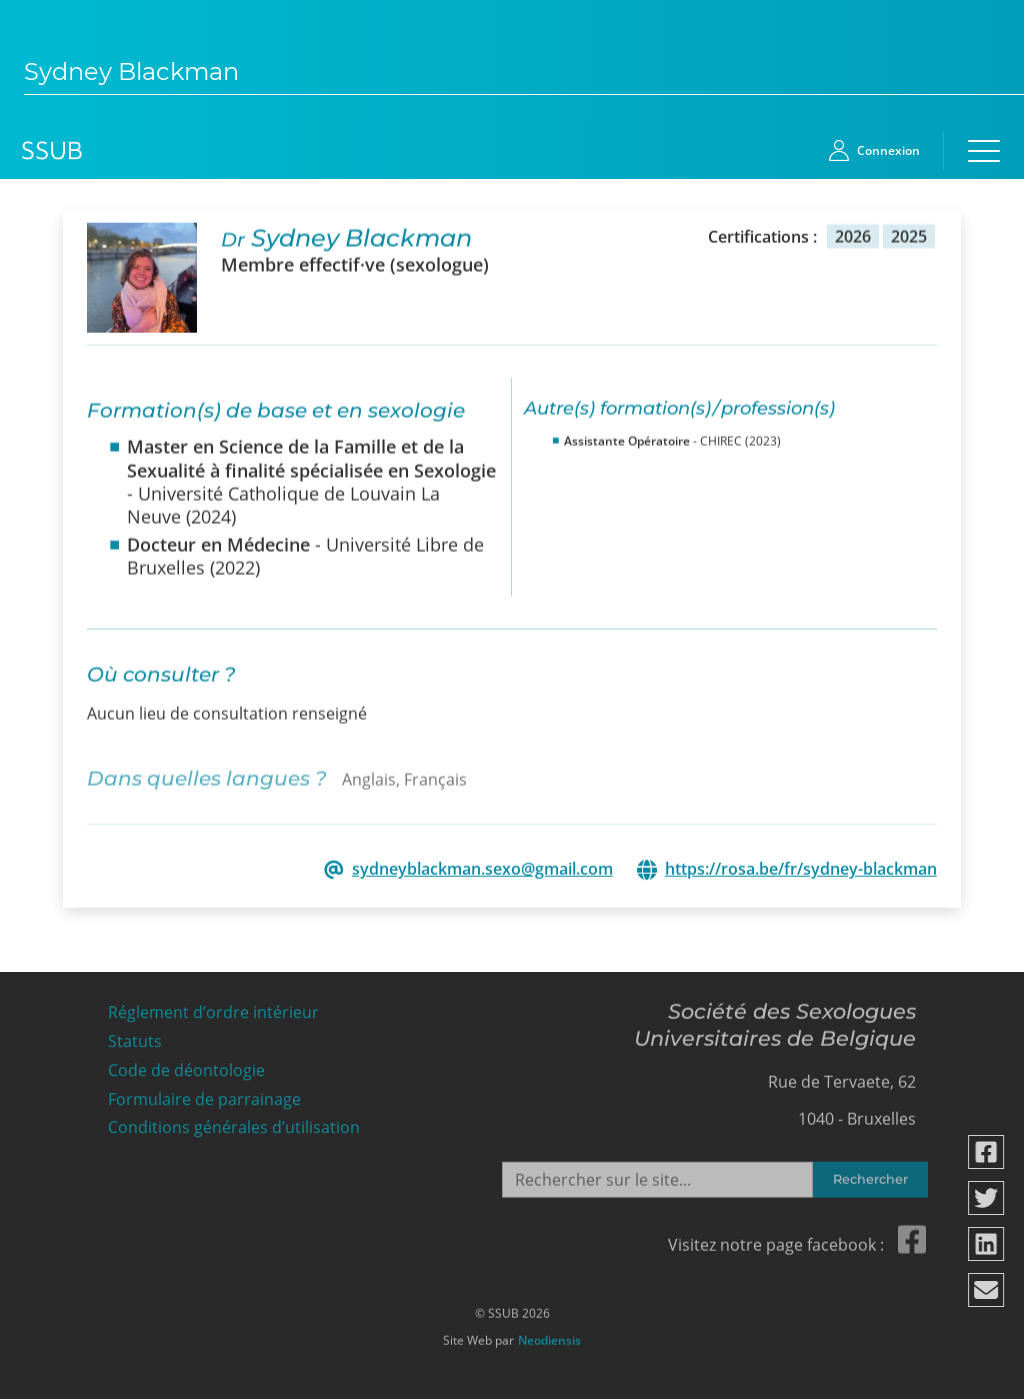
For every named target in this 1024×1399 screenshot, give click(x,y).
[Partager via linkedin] (987, 1244)
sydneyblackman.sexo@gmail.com (482, 868)
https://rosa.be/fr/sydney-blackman (801, 868)
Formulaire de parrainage (204, 1094)
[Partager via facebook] (987, 1152)
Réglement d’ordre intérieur (213, 1007)
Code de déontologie (186, 1065)
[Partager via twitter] (987, 1198)
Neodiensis (549, 1336)
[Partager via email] (987, 1290)
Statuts (135, 1036)
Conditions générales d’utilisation (234, 1122)
